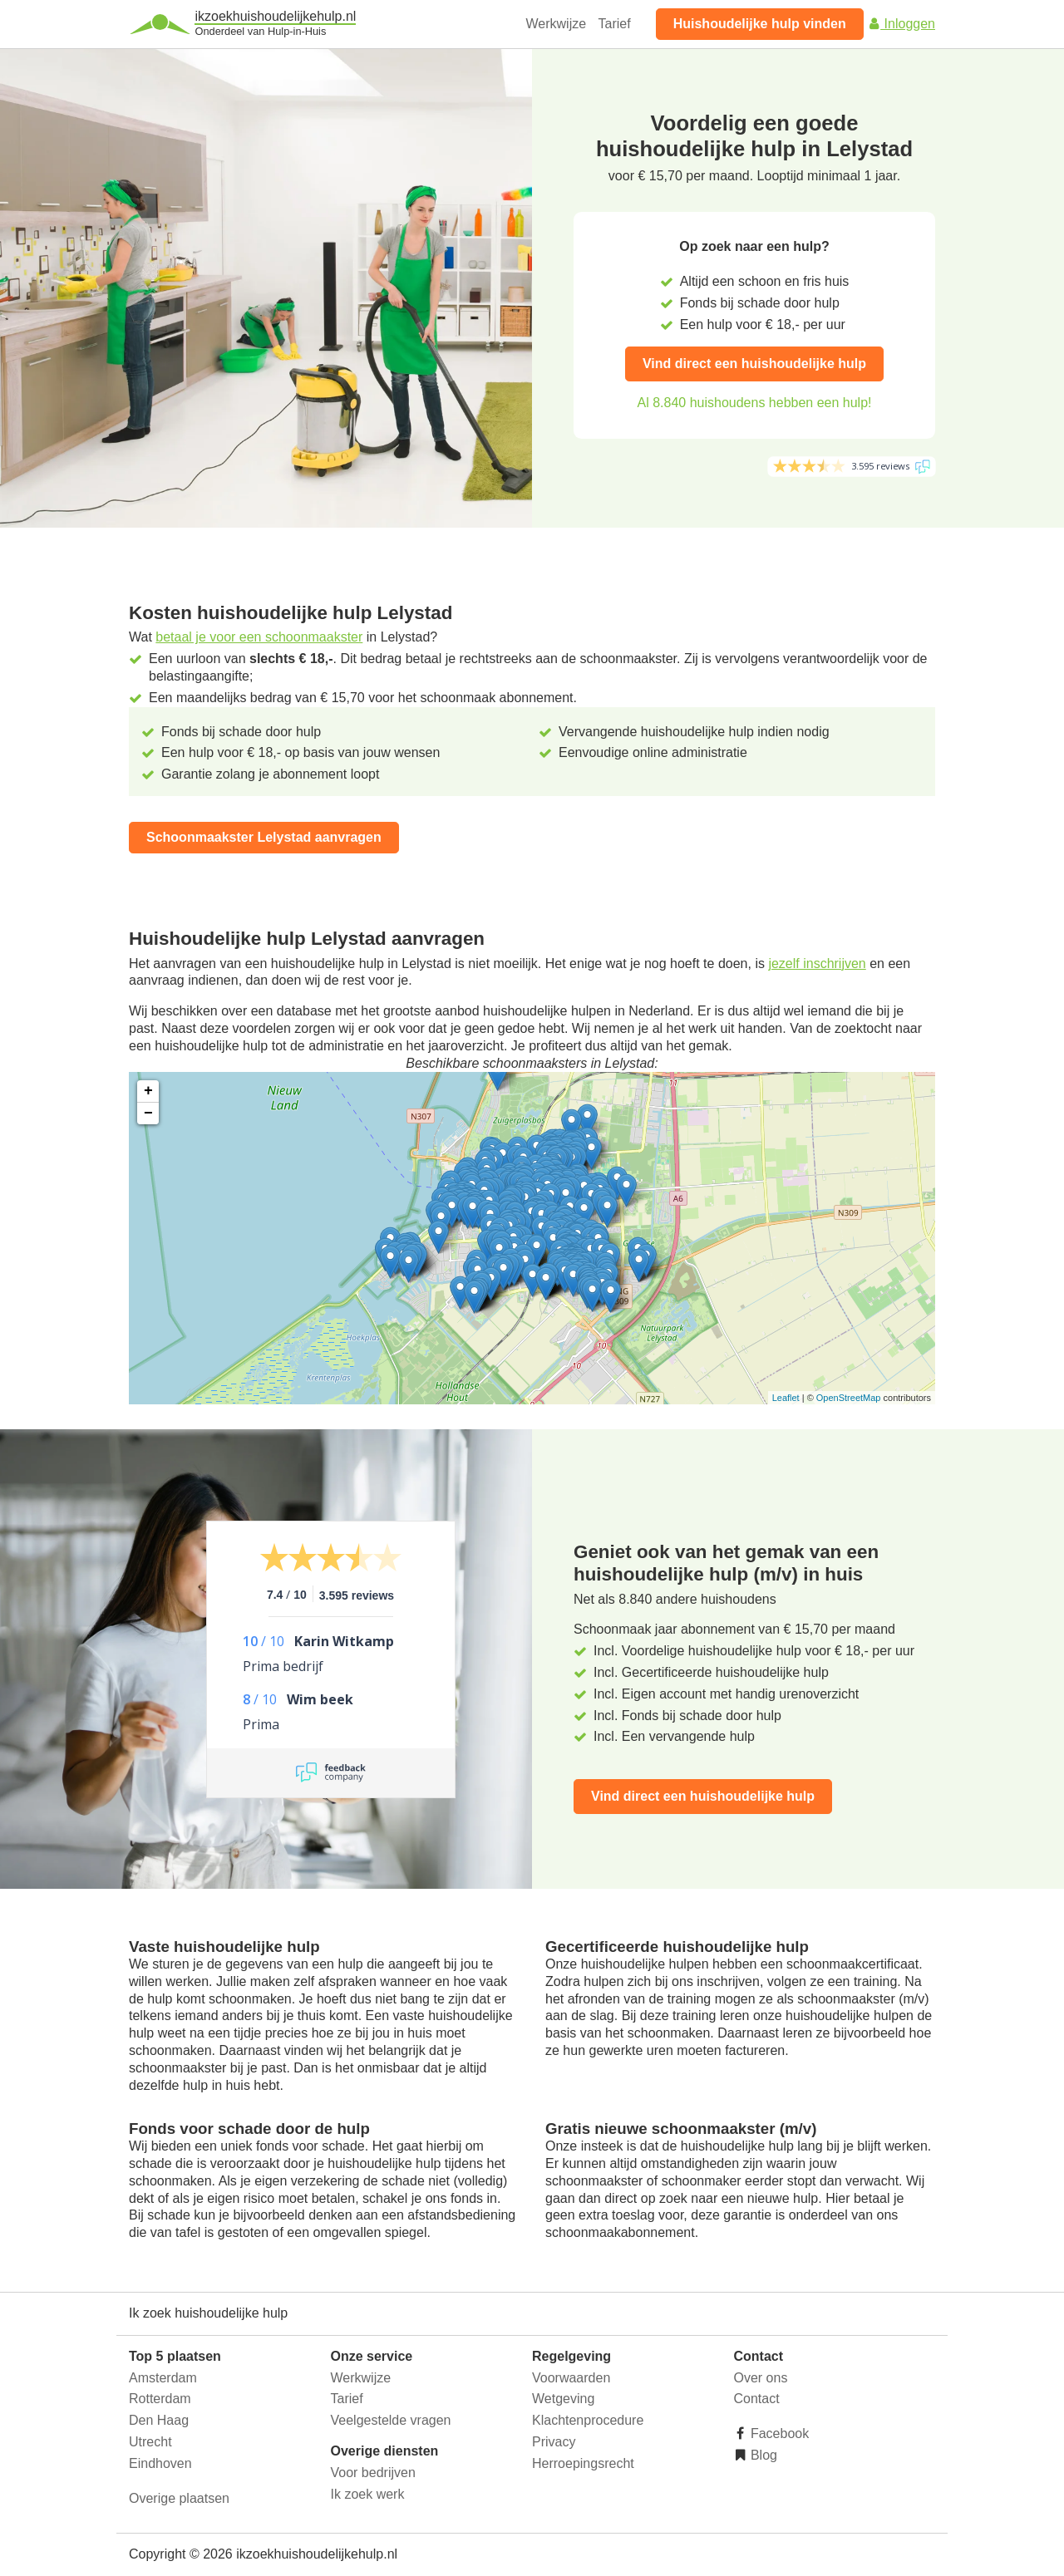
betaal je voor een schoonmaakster (258, 637)
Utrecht (150, 2442)
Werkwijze (556, 24)
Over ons (761, 2378)
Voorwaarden (571, 2378)
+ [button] (148, 1091)
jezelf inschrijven (816, 963)
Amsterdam (163, 2378)
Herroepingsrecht (583, 2463)
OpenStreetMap (848, 1398)
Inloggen (901, 24)
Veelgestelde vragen (391, 2420)
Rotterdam (160, 2399)
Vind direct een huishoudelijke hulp (754, 363)
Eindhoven (160, 2463)
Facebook (778, 2433)
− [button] (148, 1113)
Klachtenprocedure (587, 2420)
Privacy (553, 2442)
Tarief (614, 24)
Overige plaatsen (179, 2498)
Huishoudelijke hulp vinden (759, 24)
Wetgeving (563, 2399)
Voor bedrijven (373, 2472)
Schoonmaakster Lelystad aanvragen (264, 837)
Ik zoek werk (368, 2494)
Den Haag (159, 2420)
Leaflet (786, 1398)
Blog (762, 2455)
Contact (757, 2399)
